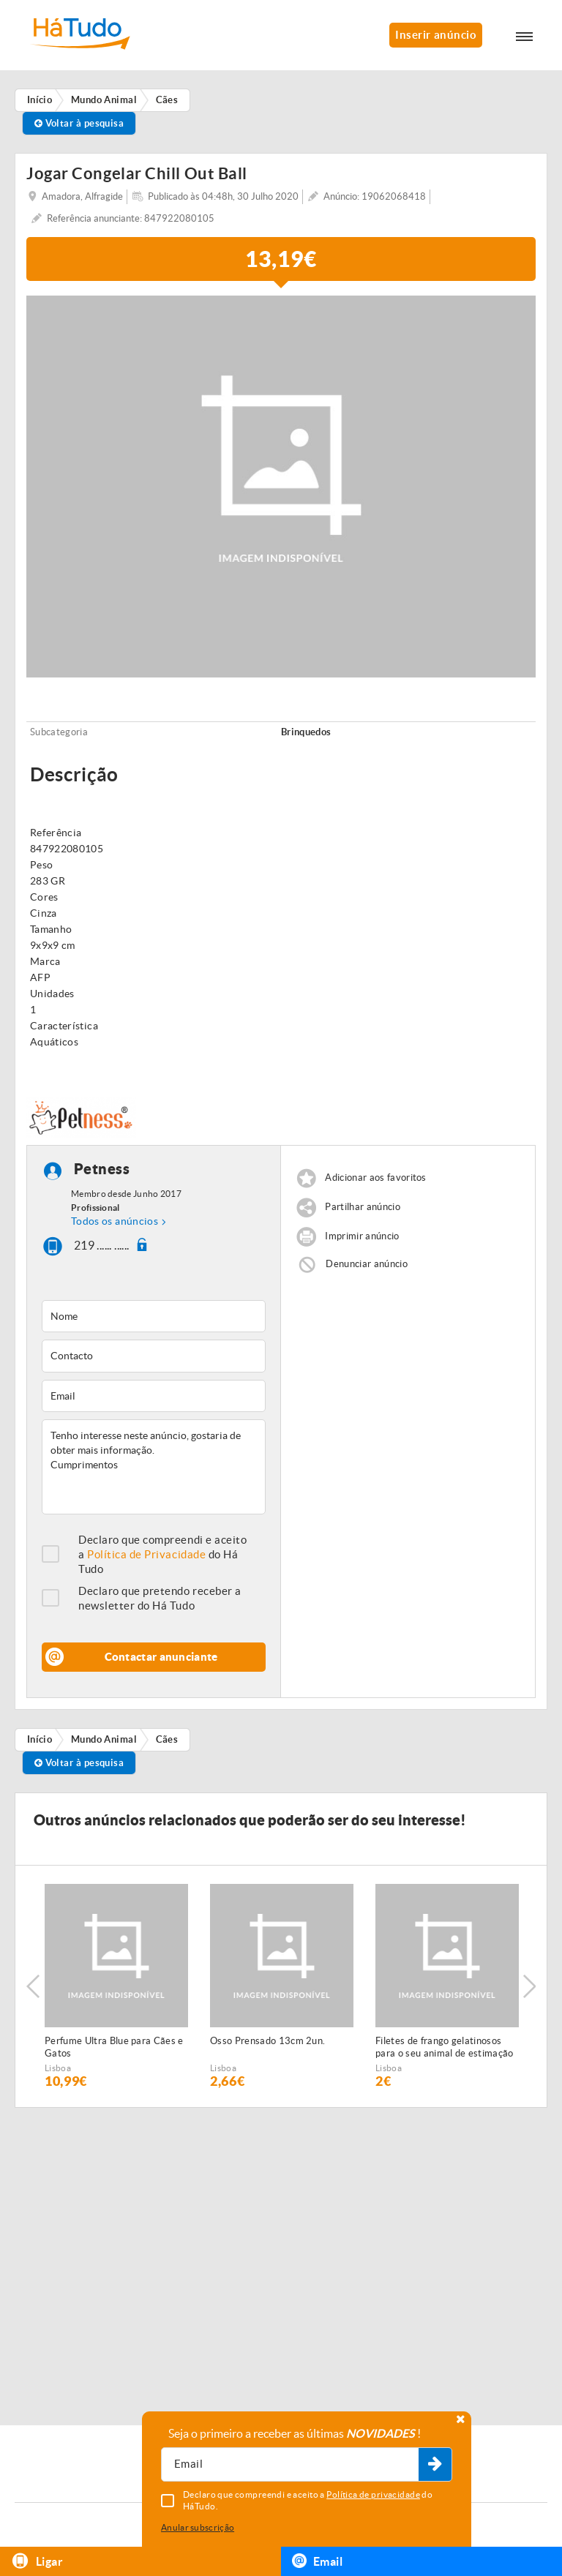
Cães (167, 1739)
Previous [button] (33, 1986)
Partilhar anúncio (362, 1206)
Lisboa (58, 2068)
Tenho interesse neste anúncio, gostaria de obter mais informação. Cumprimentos (154, 1466)
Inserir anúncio (435, 35)
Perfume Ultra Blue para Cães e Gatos (114, 2047)
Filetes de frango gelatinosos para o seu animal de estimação (444, 2047)
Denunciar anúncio (367, 1263)
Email (317, 2560)
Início (40, 1739)
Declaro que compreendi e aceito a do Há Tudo (162, 1554)
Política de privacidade (373, 2494)
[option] (116, 1986)
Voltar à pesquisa (79, 123)
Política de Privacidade (146, 1554)
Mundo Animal (104, 1739)
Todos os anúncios (114, 1221)
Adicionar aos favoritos (375, 1177)
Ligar (37, 2561)
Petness (102, 1168)
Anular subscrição (197, 2527)
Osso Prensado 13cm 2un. (267, 2040)
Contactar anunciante (161, 1657)
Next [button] (529, 1986)
